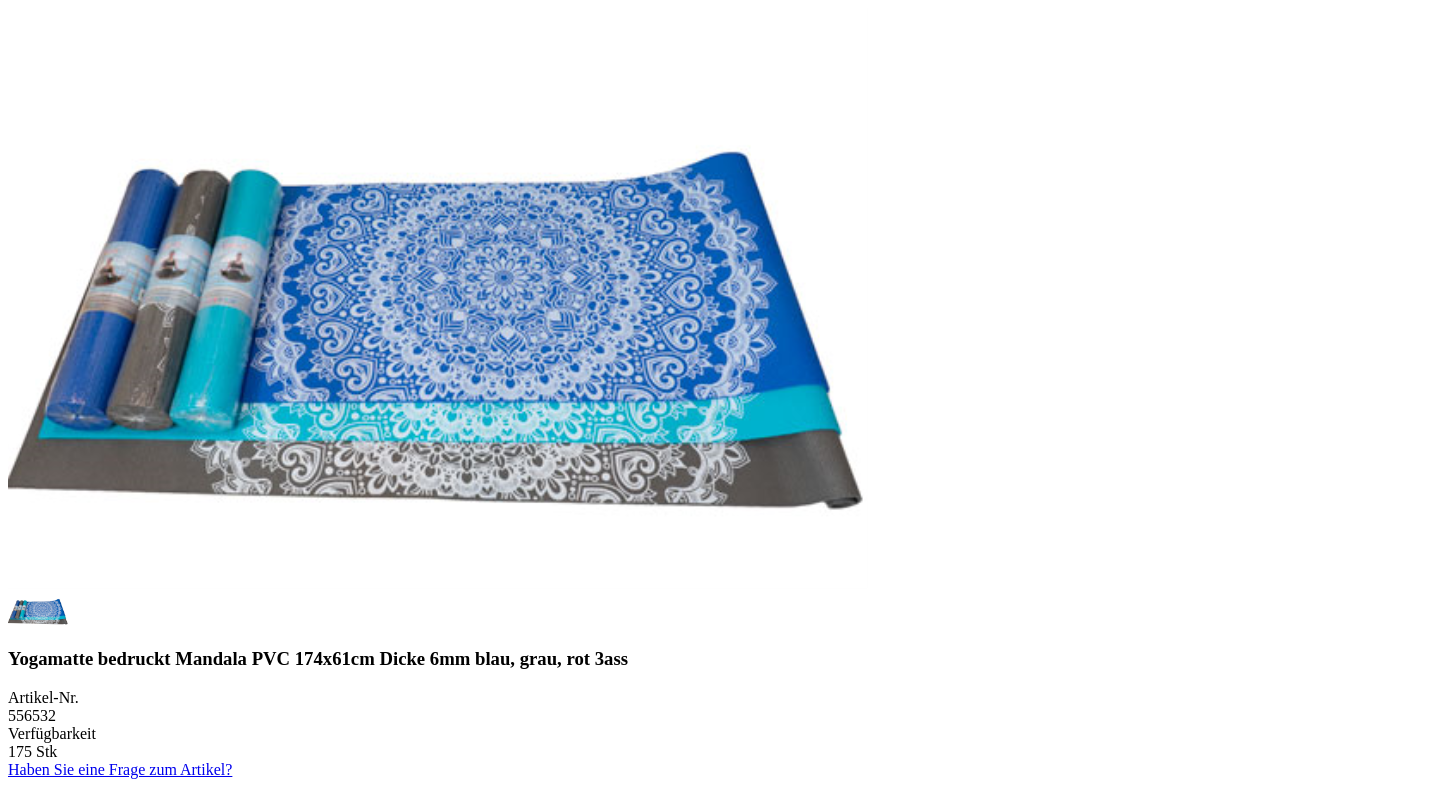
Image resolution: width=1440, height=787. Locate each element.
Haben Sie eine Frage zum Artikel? (120, 769)
